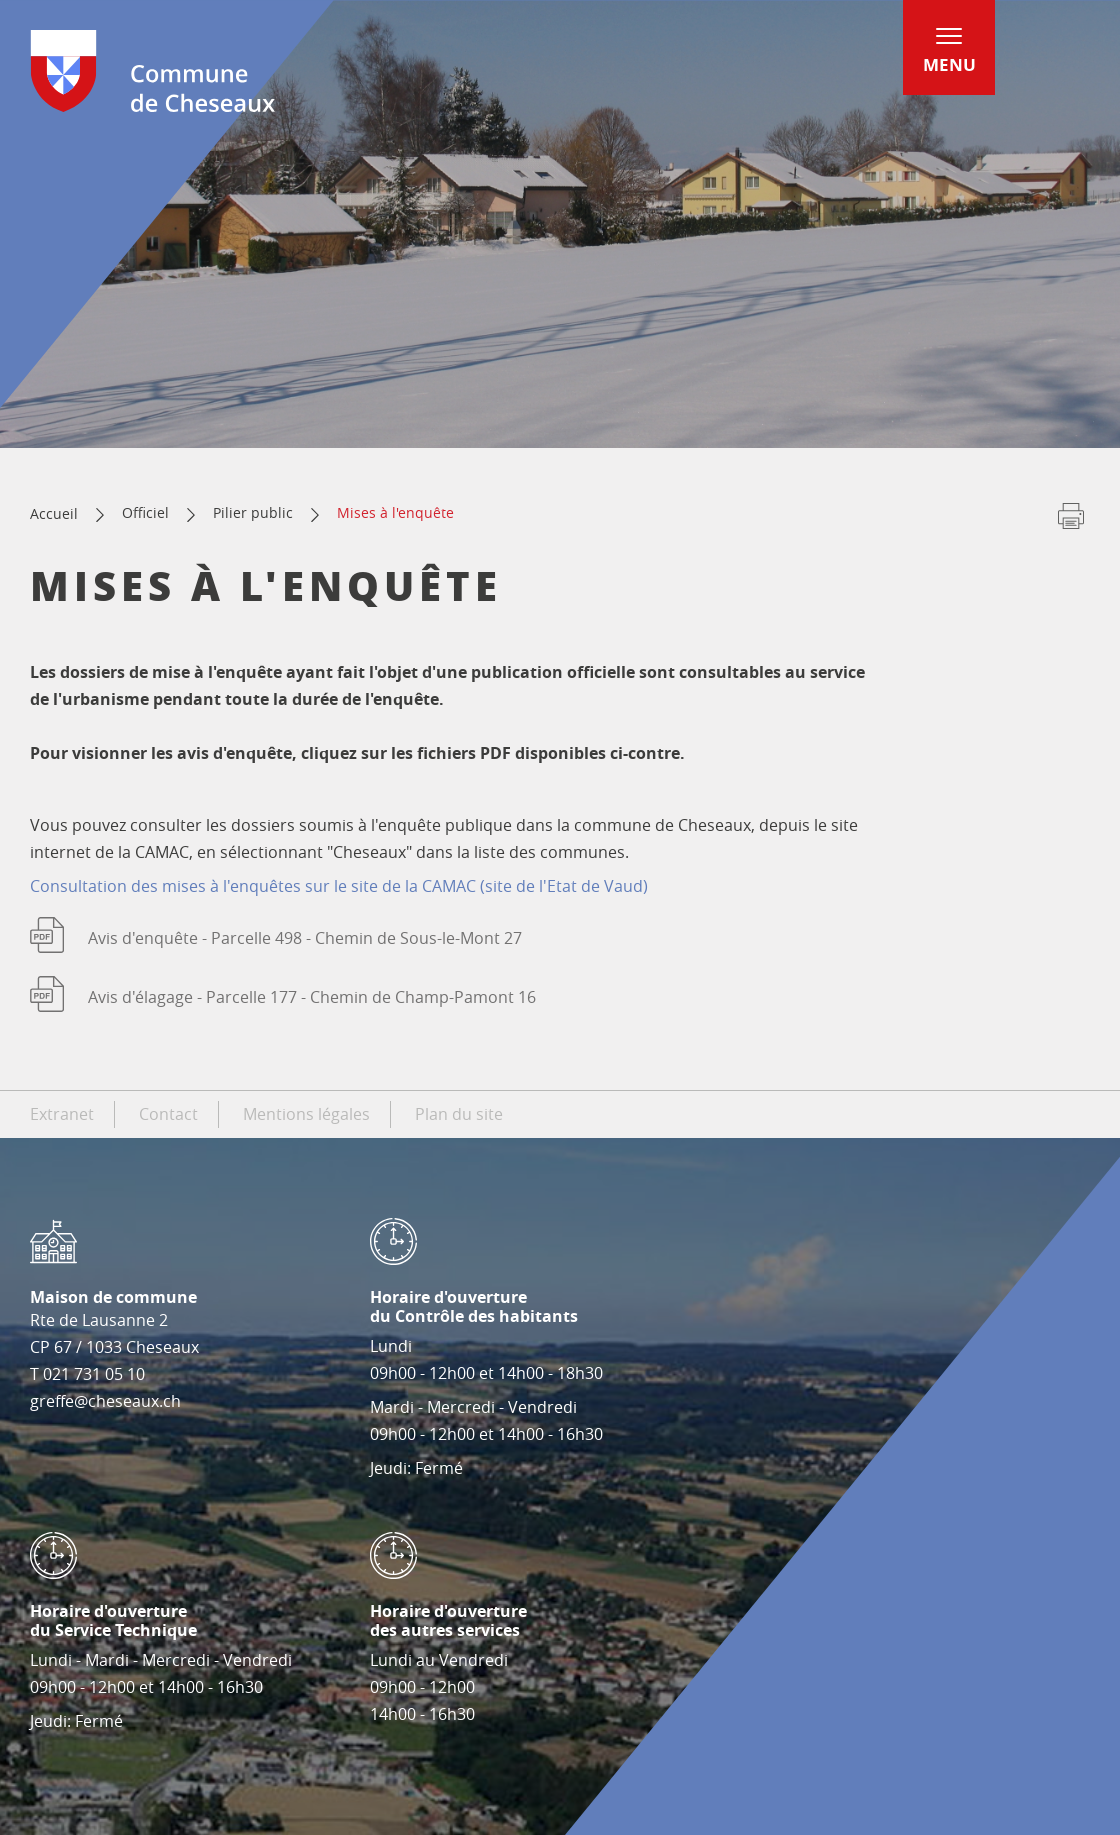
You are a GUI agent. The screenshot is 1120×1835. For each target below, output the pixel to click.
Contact (168, 1114)
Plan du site (459, 1114)
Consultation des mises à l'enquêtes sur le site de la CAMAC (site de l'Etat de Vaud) (339, 886)
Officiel (145, 512)
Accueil (54, 513)
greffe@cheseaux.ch (105, 1401)
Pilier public (253, 512)
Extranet (62, 1114)
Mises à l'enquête (395, 512)
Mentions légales (306, 1114)
